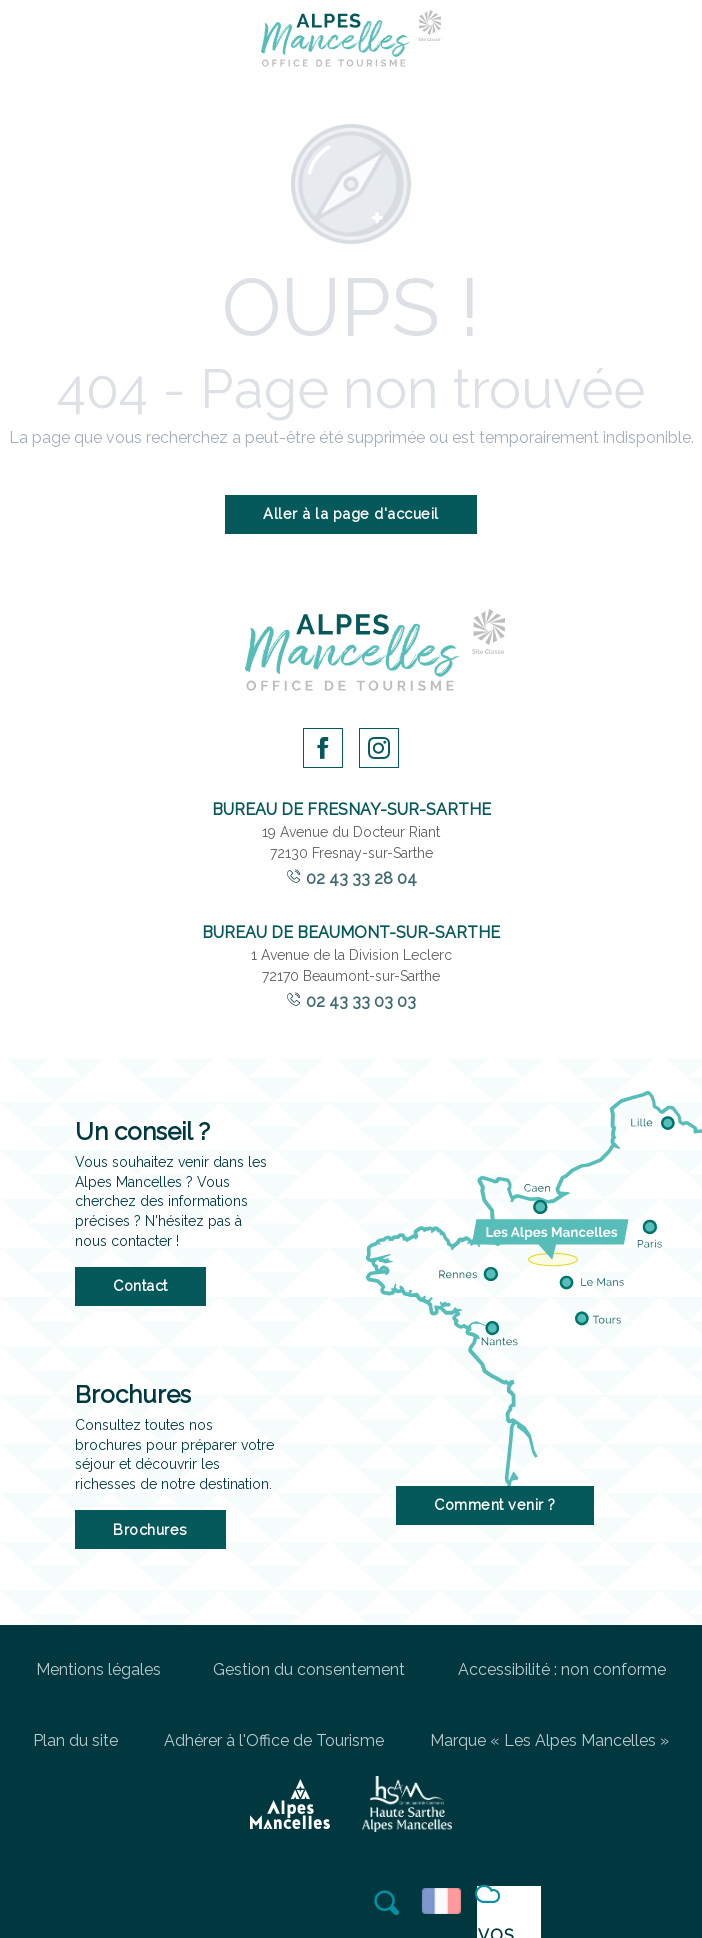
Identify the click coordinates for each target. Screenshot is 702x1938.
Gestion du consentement (309, 1669)
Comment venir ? (495, 1504)
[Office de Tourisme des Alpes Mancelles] (351, 42)
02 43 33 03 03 (361, 1001)
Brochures (150, 1529)
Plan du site (75, 1740)
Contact (140, 1285)
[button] (388, 1903)
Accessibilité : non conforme (562, 1669)
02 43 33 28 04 (361, 878)
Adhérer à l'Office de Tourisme (274, 1740)
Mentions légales (98, 1669)
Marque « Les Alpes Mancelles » (549, 1740)
